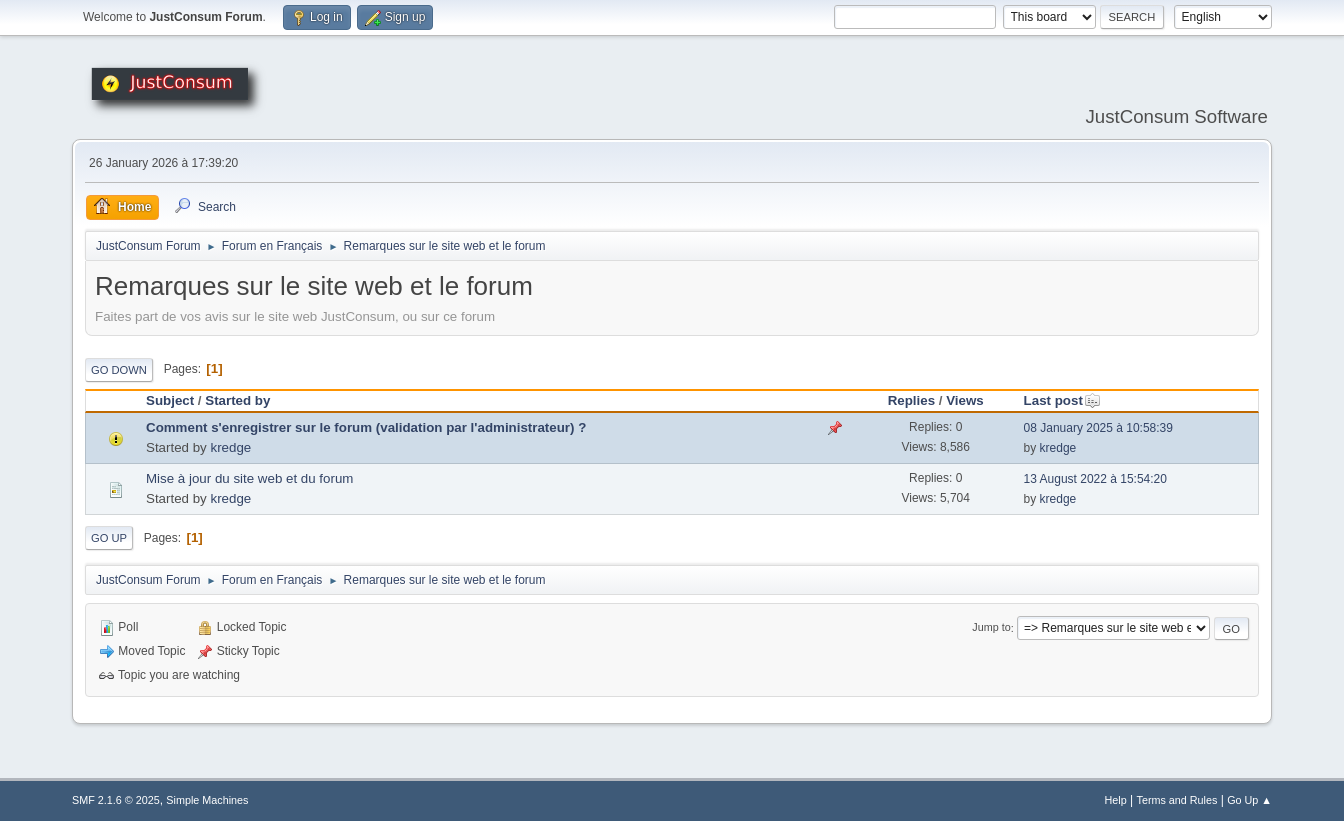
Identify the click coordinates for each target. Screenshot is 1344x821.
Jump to (991, 628)
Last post (1062, 400)
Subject (170, 400)
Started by (237, 400)
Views (965, 400)
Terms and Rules (1177, 800)
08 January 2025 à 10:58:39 (1098, 428)
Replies (911, 400)
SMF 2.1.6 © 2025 (116, 800)
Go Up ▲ (1249, 800)
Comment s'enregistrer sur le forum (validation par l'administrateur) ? (366, 427)
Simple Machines (207, 800)
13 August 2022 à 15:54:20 (1095, 479)
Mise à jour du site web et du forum (249, 478)
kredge (230, 447)
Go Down (119, 370)
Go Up (109, 538)
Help (1116, 800)
